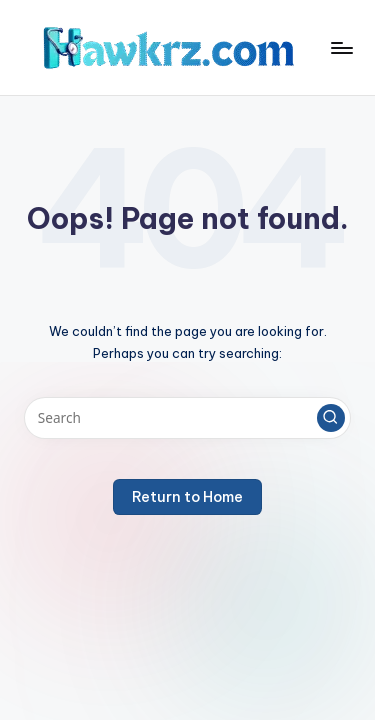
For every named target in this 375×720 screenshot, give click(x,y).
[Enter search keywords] (187, 418)
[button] (331, 418)
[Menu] (341, 47)
